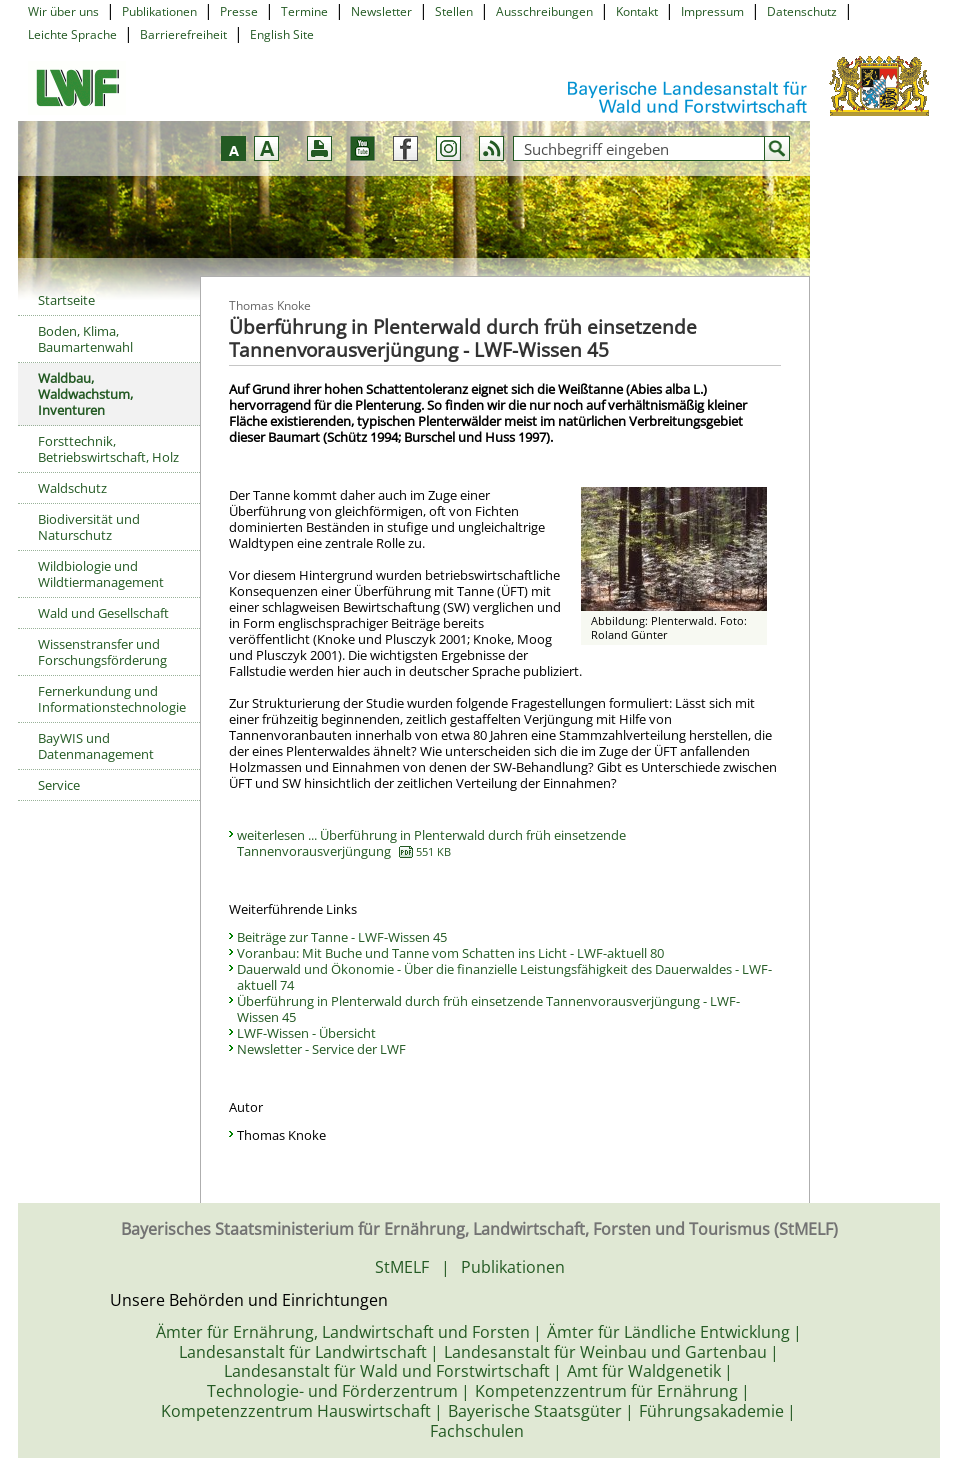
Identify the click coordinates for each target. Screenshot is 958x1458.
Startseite (66, 300)
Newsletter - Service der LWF (321, 1049)
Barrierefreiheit (183, 34)
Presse (239, 11)
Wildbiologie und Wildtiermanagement (101, 574)
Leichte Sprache (72, 34)
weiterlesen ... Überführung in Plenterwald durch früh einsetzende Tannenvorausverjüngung (431, 843)
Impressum (712, 11)
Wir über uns (63, 11)
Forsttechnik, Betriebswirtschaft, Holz (108, 449)
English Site (282, 34)
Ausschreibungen (544, 11)
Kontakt (637, 11)
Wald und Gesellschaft (103, 613)
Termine (304, 11)
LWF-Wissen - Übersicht (306, 1033)
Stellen (454, 11)
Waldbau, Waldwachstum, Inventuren (85, 394)
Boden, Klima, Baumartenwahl (85, 339)
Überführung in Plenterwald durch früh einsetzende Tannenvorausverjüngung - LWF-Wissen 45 (488, 1009)
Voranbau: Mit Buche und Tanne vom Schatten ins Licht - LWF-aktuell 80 (450, 953)
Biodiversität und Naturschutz (89, 527)
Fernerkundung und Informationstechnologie (112, 699)
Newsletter (381, 11)
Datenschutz (802, 11)
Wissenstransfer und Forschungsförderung (102, 652)
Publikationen (159, 11)
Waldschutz (72, 488)
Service (59, 785)
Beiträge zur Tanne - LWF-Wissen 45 (342, 937)
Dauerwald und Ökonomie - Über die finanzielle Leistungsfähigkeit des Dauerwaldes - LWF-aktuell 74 (504, 977)
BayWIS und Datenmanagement (96, 746)
